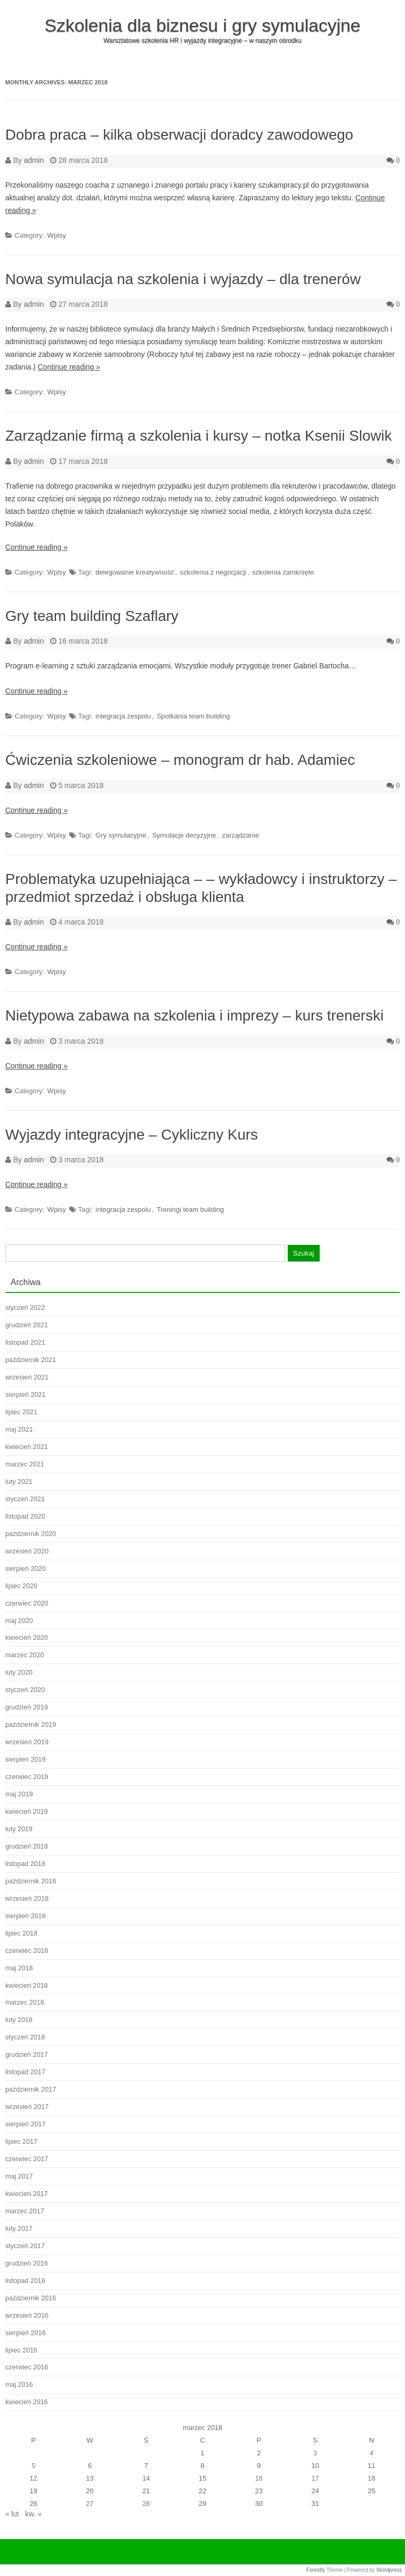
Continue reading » (68, 367)
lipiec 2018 (21, 1933)
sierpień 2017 (25, 2124)
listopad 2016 (25, 2281)
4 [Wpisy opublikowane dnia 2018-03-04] (371, 2453)
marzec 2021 (24, 1464)
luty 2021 (19, 1481)
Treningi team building (190, 1209)
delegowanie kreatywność (134, 572)
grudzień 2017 (26, 2054)
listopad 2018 (25, 1864)
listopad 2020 (25, 1516)
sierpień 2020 (25, 1568)
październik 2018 (30, 1881)
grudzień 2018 (26, 1846)
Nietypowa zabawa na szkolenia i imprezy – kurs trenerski (194, 1015)
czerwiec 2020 (26, 1603)
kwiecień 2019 (26, 1811)
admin (34, 160)
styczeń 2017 (25, 2246)
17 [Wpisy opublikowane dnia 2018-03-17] (315, 2478)
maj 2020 (19, 1621)
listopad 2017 (25, 2072)
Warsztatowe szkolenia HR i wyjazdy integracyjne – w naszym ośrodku (202, 40)
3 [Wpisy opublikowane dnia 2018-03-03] (315, 2453)
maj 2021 (19, 1429)
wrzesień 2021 (27, 1377)
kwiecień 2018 (26, 1985)
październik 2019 (30, 1724)
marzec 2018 (24, 2002)
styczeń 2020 (25, 1690)
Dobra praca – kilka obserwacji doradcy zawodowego (179, 135)
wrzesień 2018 (27, 1898)
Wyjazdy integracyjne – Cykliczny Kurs (131, 1134)
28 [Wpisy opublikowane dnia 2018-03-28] (146, 2503)
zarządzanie (240, 835)
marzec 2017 (24, 2211)
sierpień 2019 (25, 1759)
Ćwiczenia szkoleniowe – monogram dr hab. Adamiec (180, 760)
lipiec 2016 (21, 2350)
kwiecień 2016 (26, 2402)
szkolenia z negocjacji (213, 572)
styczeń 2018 (25, 2037)
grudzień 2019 (26, 1707)
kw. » (33, 2514)
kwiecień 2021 (26, 1447)
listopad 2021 (25, 1342)
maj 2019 (19, 1794)
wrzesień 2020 (27, 1551)
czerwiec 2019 (26, 1777)
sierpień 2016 (25, 2333)
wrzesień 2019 (27, 1742)
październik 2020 (30, 1534)
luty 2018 (19, 2020)
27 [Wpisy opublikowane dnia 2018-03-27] (89, 2503)
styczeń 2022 (25, 1307)
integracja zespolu (123, 716)
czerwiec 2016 (26, 2367)
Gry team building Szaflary (91, 616)
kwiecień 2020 (26, 1637)
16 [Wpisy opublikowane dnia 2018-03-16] (259, 2478)
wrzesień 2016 (27, 2315)
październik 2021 (30, 1360)
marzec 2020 (24, 1655)
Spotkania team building (193, 716)
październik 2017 (30, 2089)
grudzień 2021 (26, 1325)
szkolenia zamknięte (283, 572)
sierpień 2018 (25, 1916)
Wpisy (56, 235)
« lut (12, 2514)
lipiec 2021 (21, 1412)
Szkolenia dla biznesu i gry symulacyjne (202, 25)
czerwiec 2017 (26, 2159)
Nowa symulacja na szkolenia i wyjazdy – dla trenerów (183, 279)
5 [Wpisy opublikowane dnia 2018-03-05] (33, 2466)
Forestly (315, 2570)
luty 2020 (19, 1672)
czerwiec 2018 (26, 1951)
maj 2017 (19, 2176)
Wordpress (389, 2570)
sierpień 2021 (25, 1394)
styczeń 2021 (25, 1499)
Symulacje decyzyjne (184, 835)
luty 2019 (19, 1829)
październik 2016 (30, 2298)
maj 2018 (19, 1968)
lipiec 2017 (21, 2141)
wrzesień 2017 (27, 2107)
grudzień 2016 (26, 2263)
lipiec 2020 (21, 1586)
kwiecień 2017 (26, 2194)
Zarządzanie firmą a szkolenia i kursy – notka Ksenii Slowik (198, 435)
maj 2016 (19, 2384)
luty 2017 (19, 2228)
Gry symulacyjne (120, 835)
